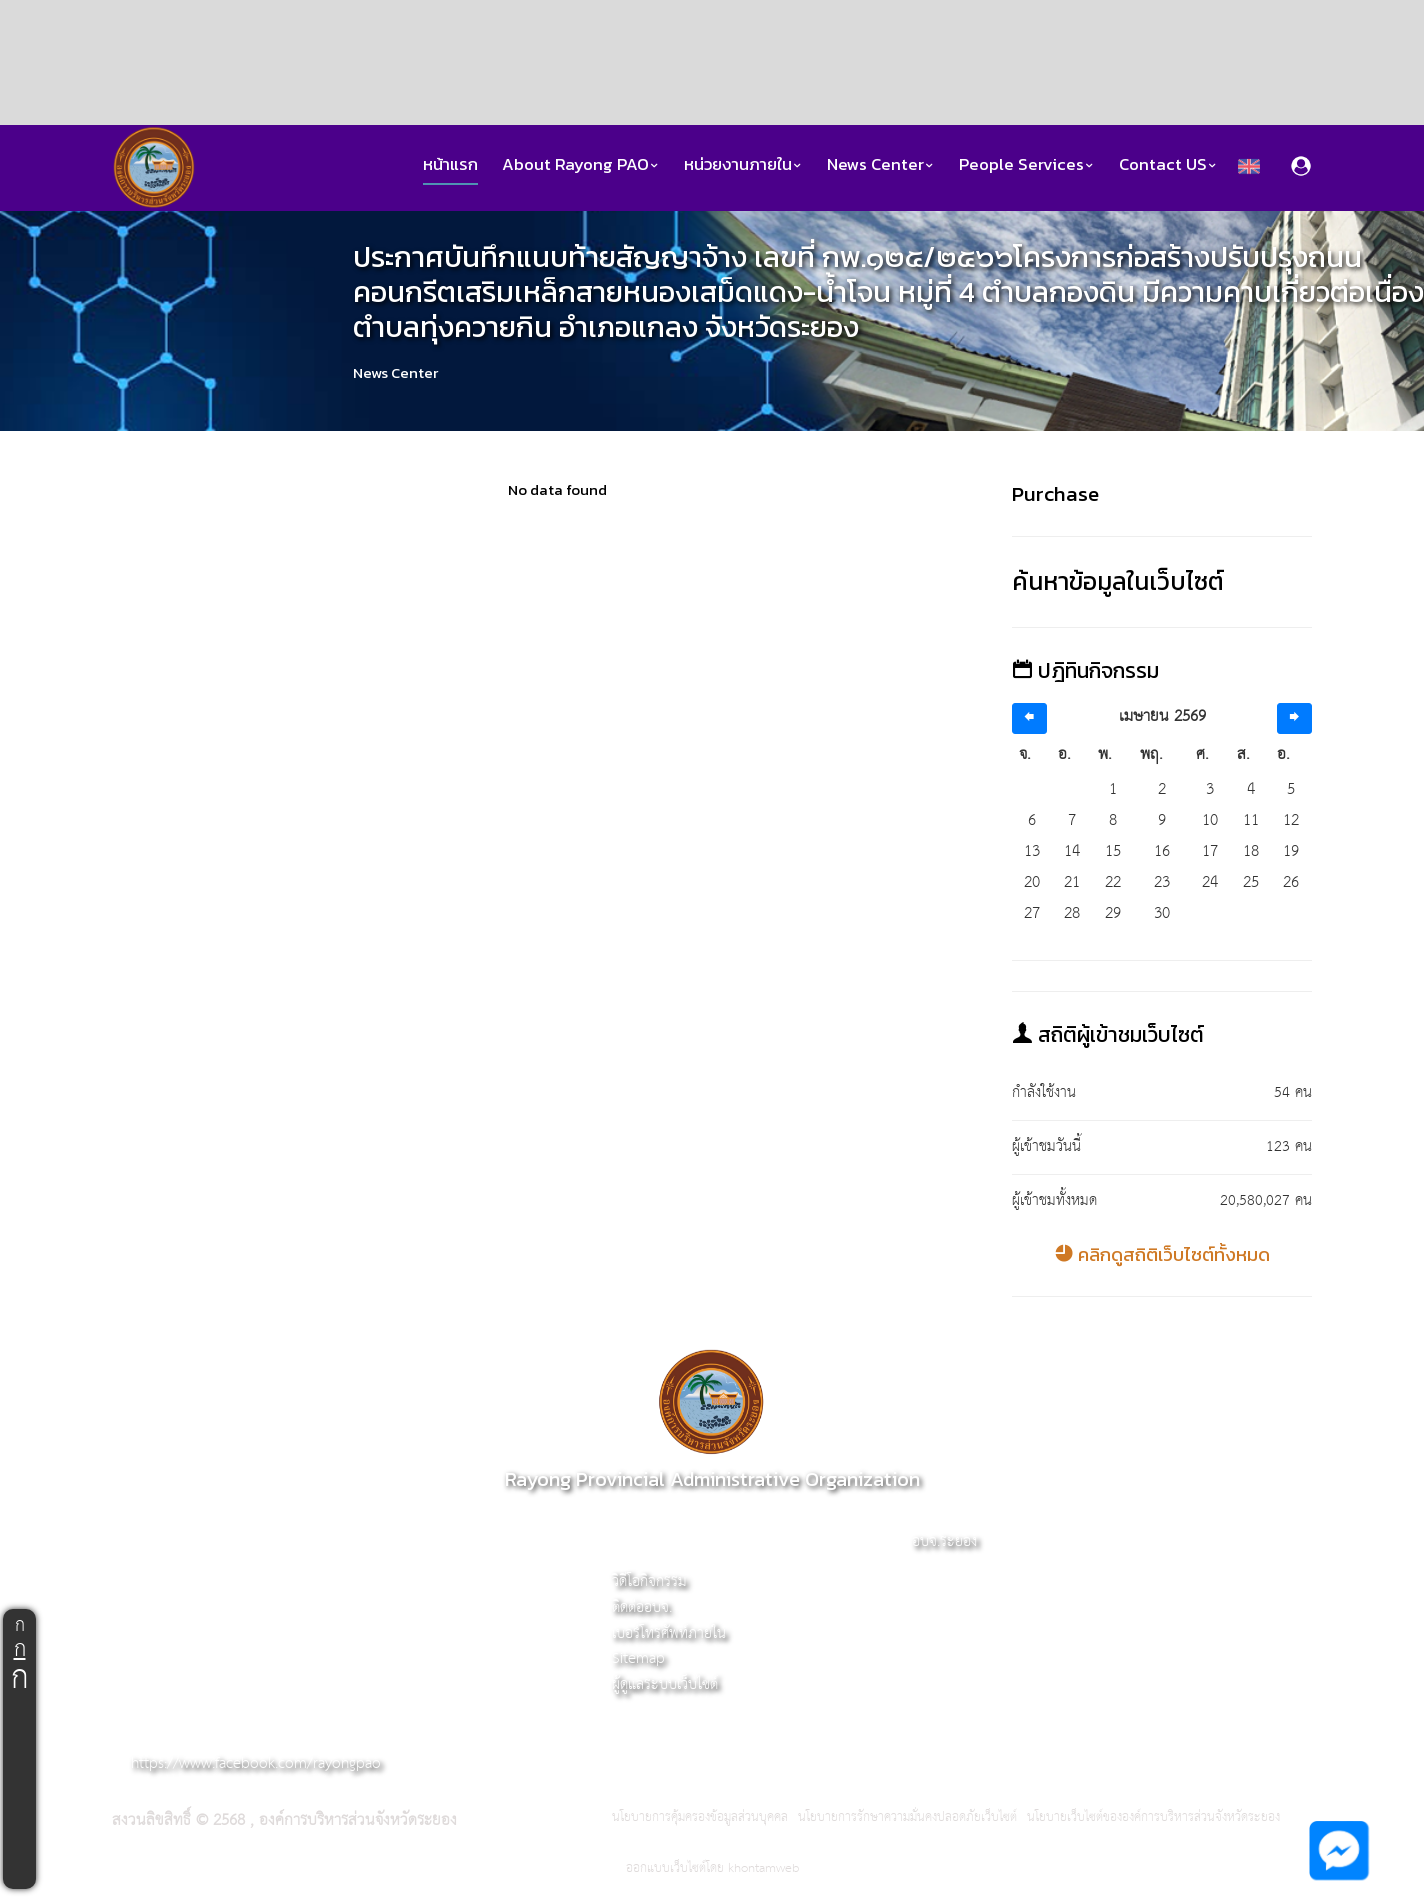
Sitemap (638, 1658)
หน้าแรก (450, 164)
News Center (881, 164)
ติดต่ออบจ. (642, 1607)
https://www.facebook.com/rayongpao (256, 1763)
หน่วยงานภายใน (743, 164)
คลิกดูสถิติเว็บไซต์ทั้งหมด (1162, 1254)
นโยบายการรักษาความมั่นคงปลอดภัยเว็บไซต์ (907, 1818)
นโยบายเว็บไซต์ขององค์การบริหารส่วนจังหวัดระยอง (1153, 1818)
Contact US (1168, 164)
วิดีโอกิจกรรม (649, 1581)
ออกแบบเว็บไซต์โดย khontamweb (712, 1868)
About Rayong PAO (581, 164)
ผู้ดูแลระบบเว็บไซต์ (665, 1684)
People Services (1027, 164)
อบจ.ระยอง (944, 1541)
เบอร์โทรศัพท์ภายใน (669, 1633)
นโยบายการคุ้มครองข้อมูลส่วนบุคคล (700, 1818)
